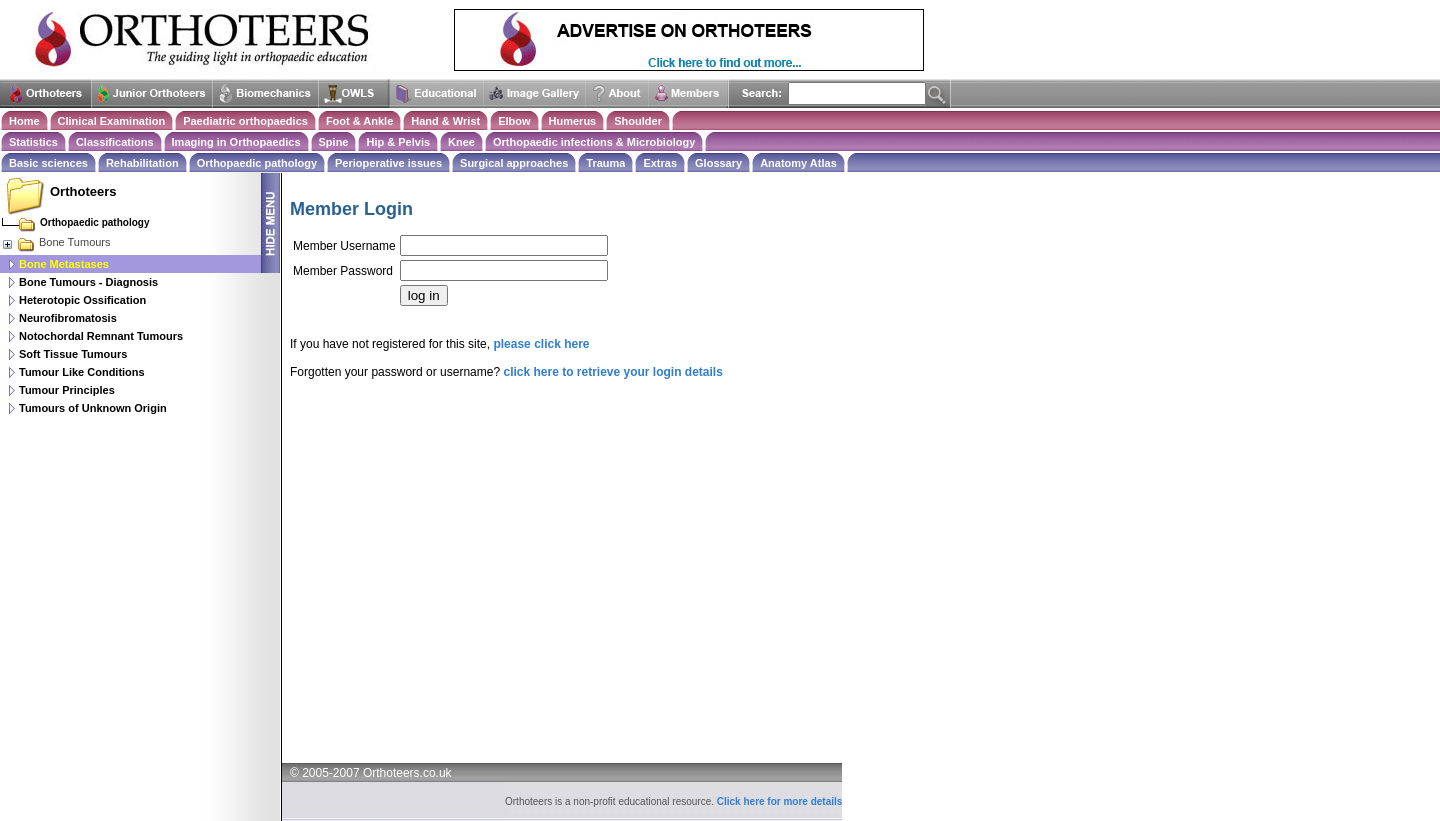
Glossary (718, 163)
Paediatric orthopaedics (245, 121)
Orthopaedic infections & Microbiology (594, 142)
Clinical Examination (112, 121)
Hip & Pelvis (398, 142)
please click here (541, 344)
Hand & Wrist (445, 121)
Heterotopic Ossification (82, 300)
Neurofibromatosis (68, 318)
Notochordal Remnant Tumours (101, 336)
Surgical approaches (514, 163)
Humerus (573, 121)
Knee (461, 142)
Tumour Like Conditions (82, 372)
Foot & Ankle (359, 121)
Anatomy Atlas (798, 163)
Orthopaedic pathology (257, 163)
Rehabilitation (142, 163)
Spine (334, 142)
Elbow (514, 121)
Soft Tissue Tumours (73, 354)
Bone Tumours (56, 242)
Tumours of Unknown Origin (93, 408)
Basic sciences (48, 163)
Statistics (33, 142)
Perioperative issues (388, 163)
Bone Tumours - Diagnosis (88, 282)
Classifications (115, 142)
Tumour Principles (67, 390)
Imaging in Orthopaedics (236, 142)
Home (24, 121)
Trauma (605, 163)
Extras (660, 163)
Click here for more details (780, 801)
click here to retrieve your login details (612, 372)
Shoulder (638, 121)
